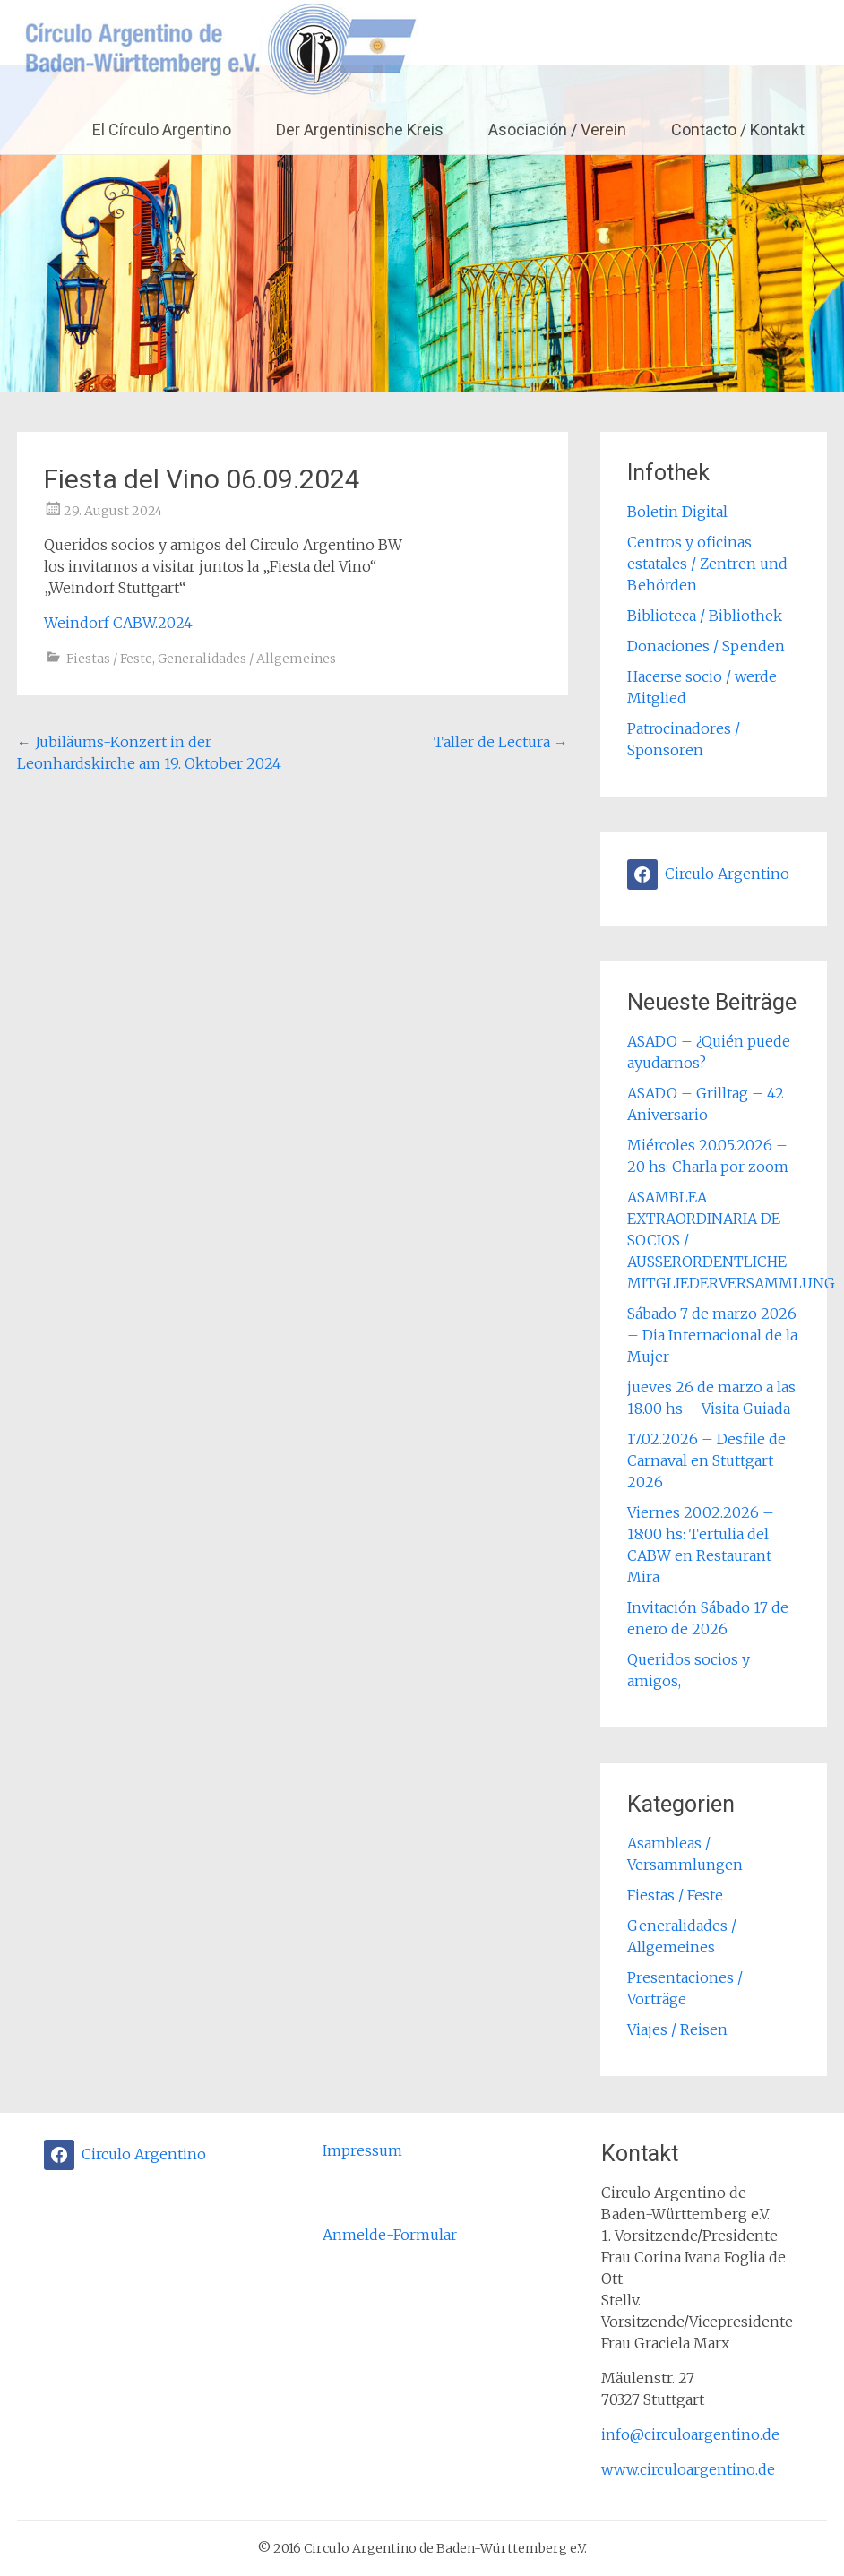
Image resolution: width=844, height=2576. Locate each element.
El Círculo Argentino (161, 129)
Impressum (362, 2150)
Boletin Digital (677, 512)
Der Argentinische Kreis (360, 129)
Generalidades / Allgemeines (247, 658)
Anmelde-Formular (390, 2235)
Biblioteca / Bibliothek (704, 616)
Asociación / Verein (557, 129)
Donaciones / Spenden (706, 646)
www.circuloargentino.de (688, 2469)
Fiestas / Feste (109, 658)
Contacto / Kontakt (738, 129)
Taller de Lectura (501, 742)
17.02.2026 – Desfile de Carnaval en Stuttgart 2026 (706, 1460)
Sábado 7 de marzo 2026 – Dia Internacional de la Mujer (712, 1335)
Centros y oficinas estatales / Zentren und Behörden (707, 563)
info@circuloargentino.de (690, 2434)
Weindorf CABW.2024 (118, 623)
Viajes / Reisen (677, 2029)
